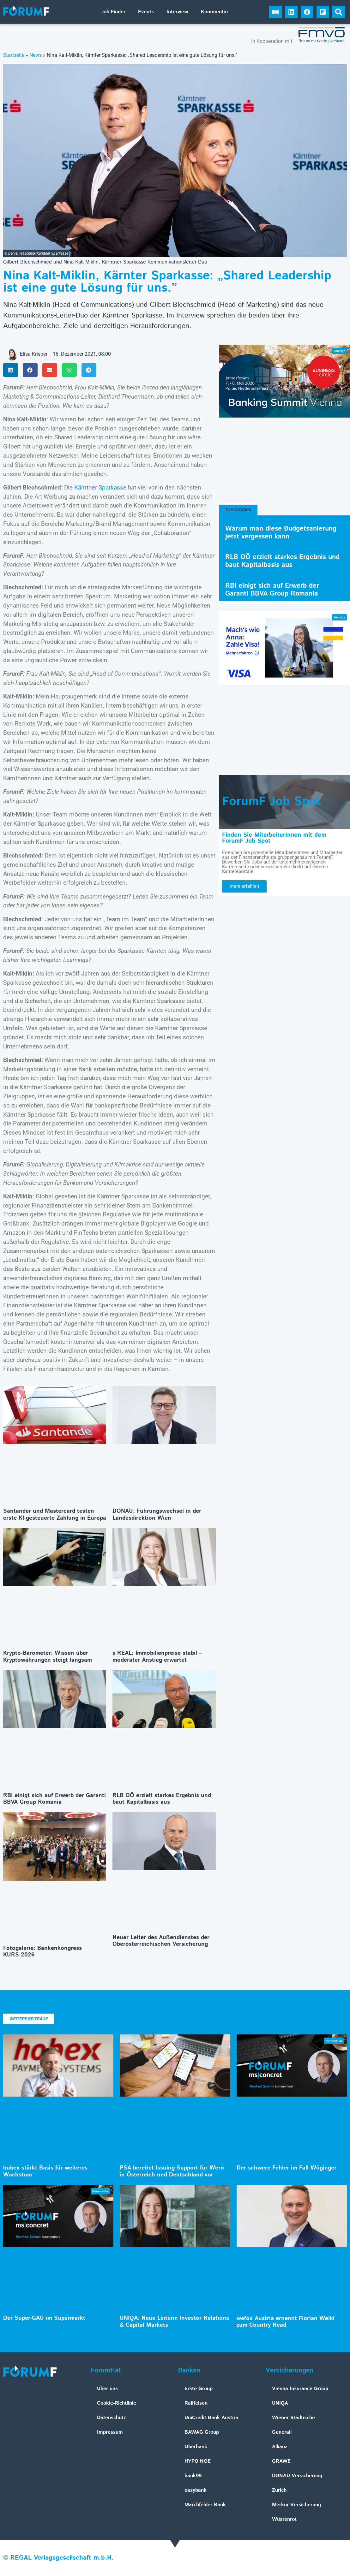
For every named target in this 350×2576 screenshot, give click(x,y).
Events (146, 11)
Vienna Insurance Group (300, 2388)
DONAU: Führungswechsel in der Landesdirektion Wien (156, 1514)
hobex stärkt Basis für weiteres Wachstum (45, 2171)
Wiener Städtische (293, 2417)
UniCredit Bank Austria (211, 2417)
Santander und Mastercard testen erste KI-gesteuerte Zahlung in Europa (54, 1514)
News (35, 55)
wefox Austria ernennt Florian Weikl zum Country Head (286, 2322)
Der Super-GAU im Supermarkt (44, 2318)
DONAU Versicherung (297, 2475)
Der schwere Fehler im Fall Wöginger (286, 2168)
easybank (195, 2490)
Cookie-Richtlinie (116, 2403)
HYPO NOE (197, 2461)
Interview (177, 11)
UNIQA (280, 2403)
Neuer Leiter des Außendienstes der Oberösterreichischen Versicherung (160, 1941)
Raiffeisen (196, 2403)
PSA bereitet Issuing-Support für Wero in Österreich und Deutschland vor (172, 2171)
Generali (282, 2432)
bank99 (193, 2475)
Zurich (279, 2490)
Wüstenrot (284, 2519)
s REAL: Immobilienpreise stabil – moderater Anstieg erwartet (157, 1656)
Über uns (107, 2388)
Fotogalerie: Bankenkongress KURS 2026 (42, 1951)
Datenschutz (111, 2417)
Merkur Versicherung (296, 2504)
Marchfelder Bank (205, 2504)
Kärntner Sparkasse (100, 487)
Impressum (110, 2432)
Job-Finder (113, 11)
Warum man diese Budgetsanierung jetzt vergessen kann (280, 532)
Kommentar (214, 11)
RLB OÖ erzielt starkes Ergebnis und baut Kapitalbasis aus (161, 1799)
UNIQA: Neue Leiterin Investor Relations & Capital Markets (174, 2321)
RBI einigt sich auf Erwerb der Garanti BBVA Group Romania (54, 1799)
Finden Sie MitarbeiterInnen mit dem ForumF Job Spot (274, 838)
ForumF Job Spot (271, 801)
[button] (338, 12)
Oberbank (195, 2446)
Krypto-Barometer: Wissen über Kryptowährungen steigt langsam (47, 1656)
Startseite (13, 55)
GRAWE (281, 2461)
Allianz (279, 2446)
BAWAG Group (201, 2432)
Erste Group (198, 2388)
